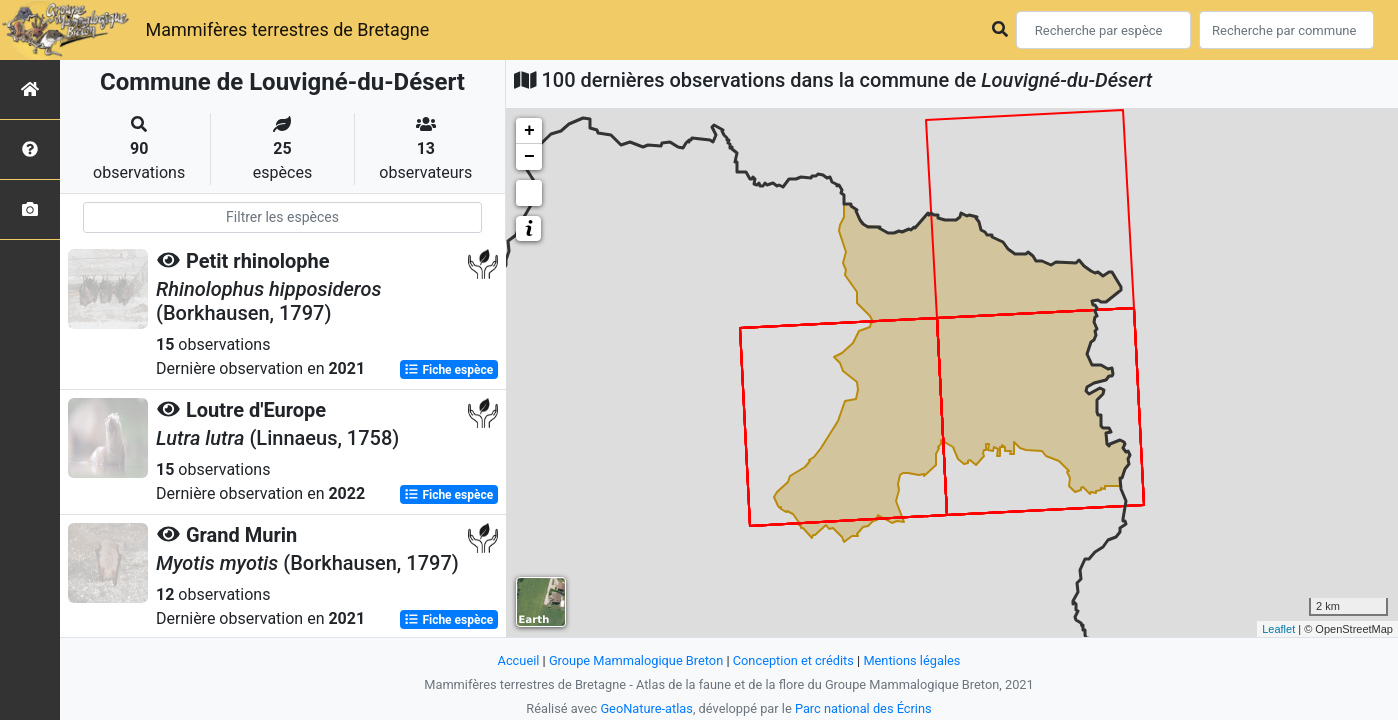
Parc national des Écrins (863, 708)
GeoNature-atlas (646, 708)
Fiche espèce (448, 370)
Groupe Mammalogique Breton (636, 660)
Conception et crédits (793, 660)
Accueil (519, 660)
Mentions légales (911, 660)
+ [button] (529, 131)
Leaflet (1278, 629)
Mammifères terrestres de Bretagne (287, 29)
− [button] (529, 157)
